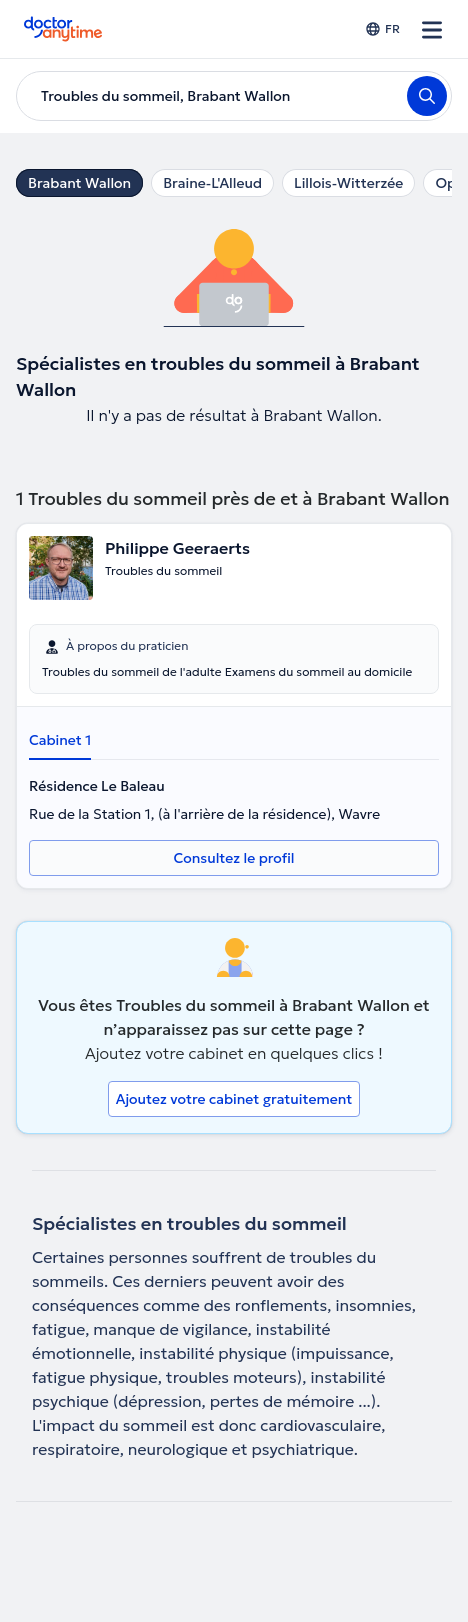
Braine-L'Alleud (212, 183)
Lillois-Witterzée (348, 183)
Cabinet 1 (60, 740)
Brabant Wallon (79, 183)
